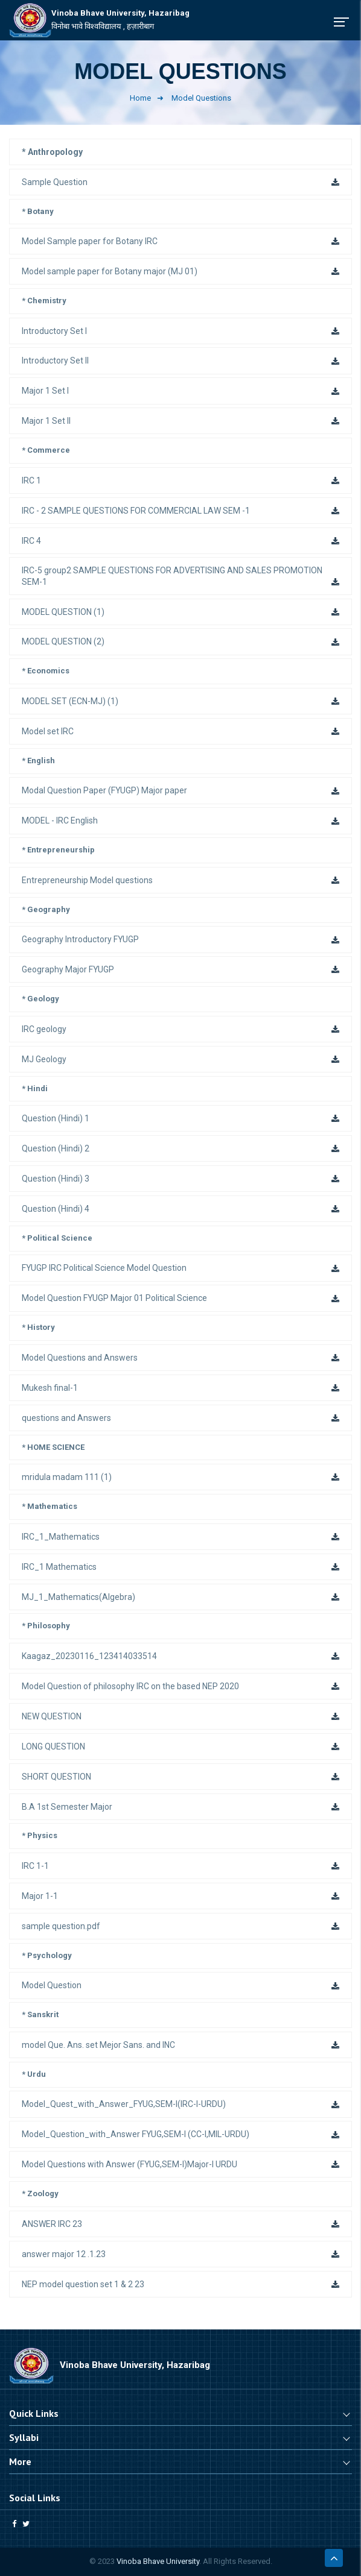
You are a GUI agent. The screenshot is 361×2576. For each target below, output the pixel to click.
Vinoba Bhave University (158, 2561)
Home (140, 97)
